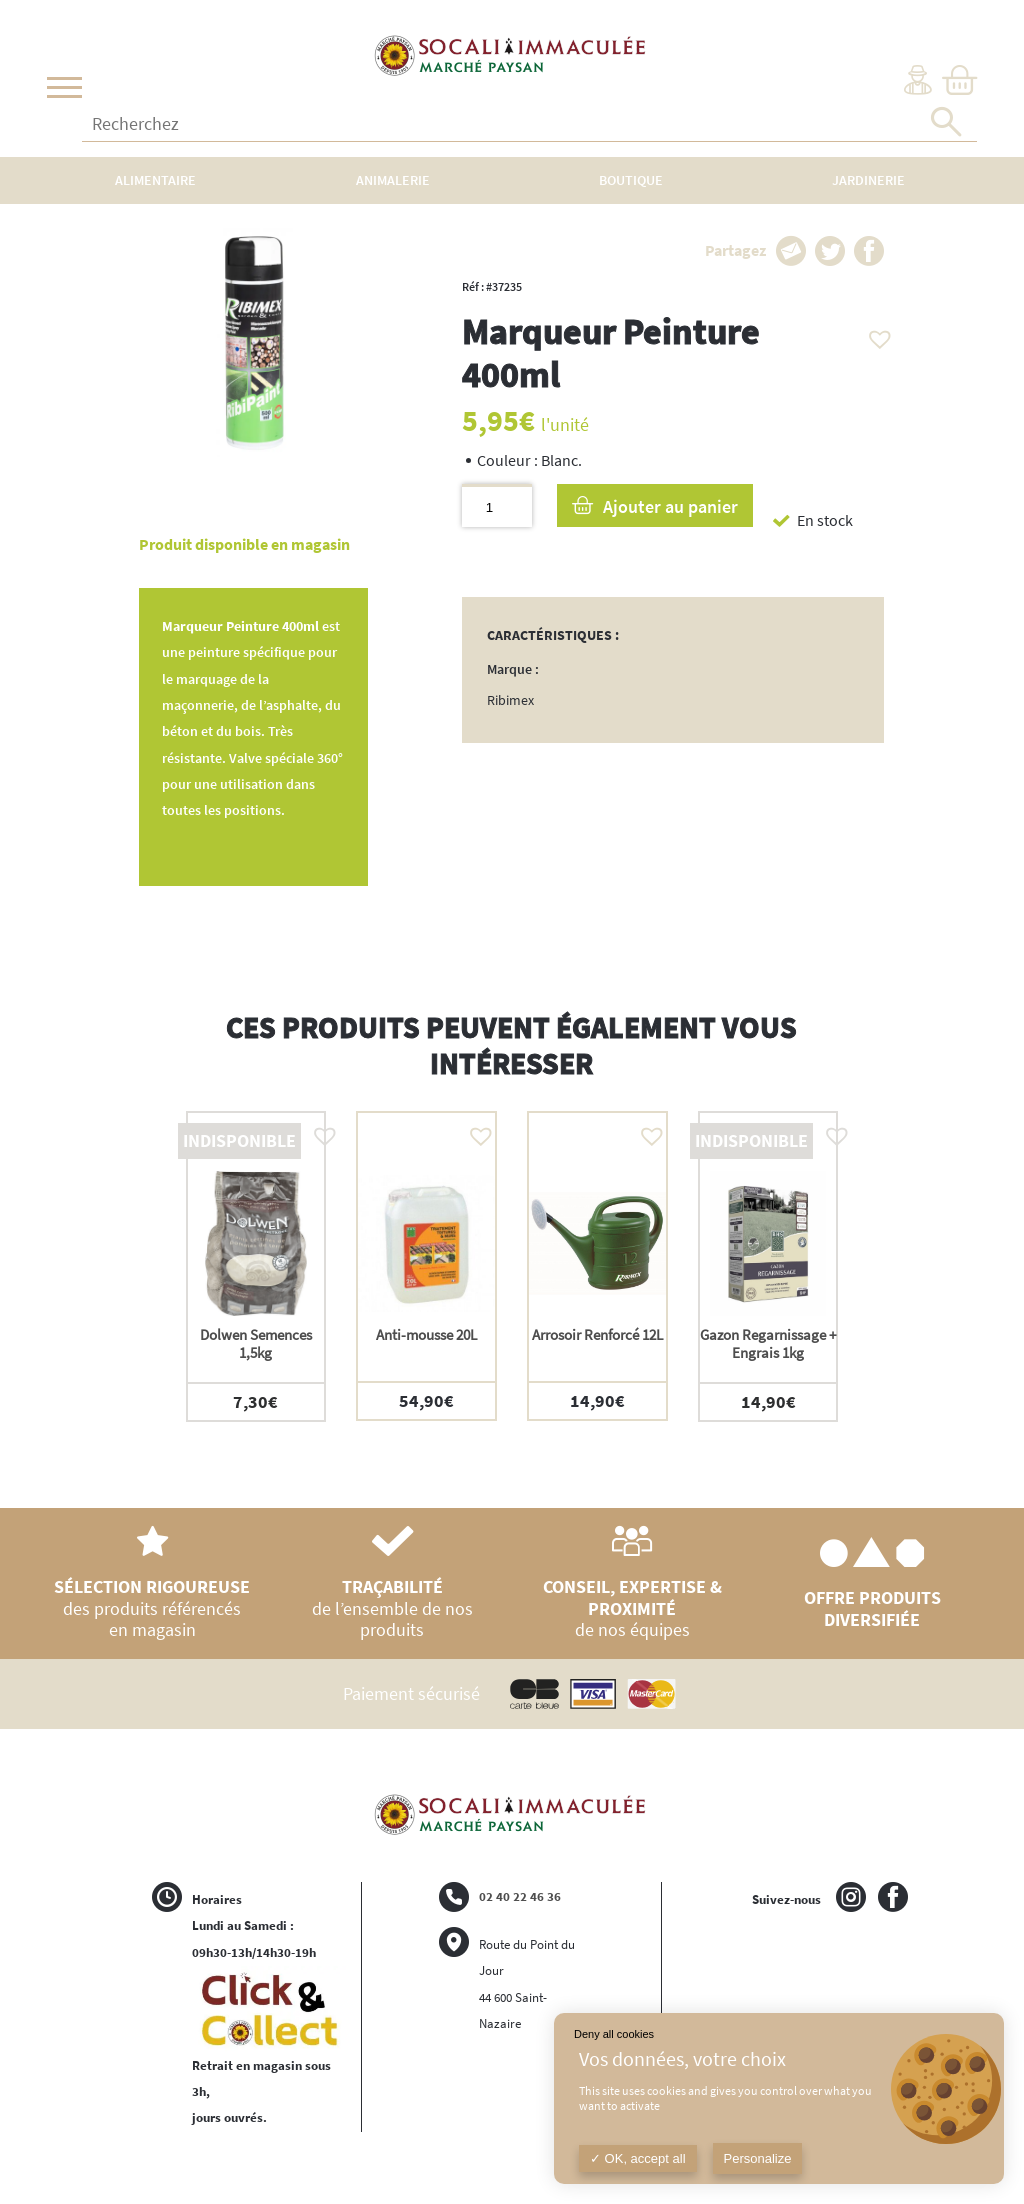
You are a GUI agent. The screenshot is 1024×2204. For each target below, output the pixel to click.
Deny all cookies (614, 2034)
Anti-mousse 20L (426, 1334)
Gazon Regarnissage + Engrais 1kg (768, 1343)
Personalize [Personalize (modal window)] (758, 2158)
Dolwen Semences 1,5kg (256, 1343)
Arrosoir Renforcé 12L (597, 1334)
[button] (875, 334)
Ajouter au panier (670, 506)
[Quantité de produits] (496, 505)
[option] (256, 1266)
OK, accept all (638, 2158)
